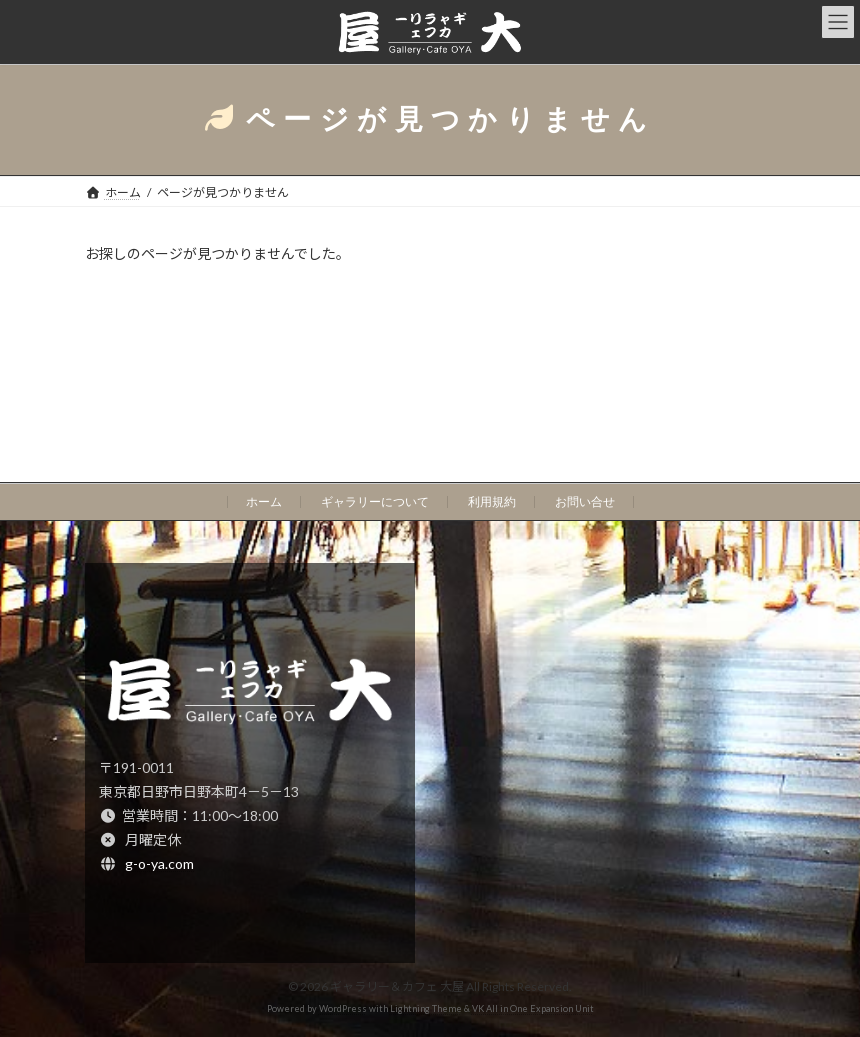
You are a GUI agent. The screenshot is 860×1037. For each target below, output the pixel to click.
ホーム (264, 502)
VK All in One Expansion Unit (533, 1008)
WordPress (343, 1008)
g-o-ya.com (159, 862)
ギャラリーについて (375, 502)
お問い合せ (585, 502)
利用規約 (492, 502)
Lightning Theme (426, 1008)
